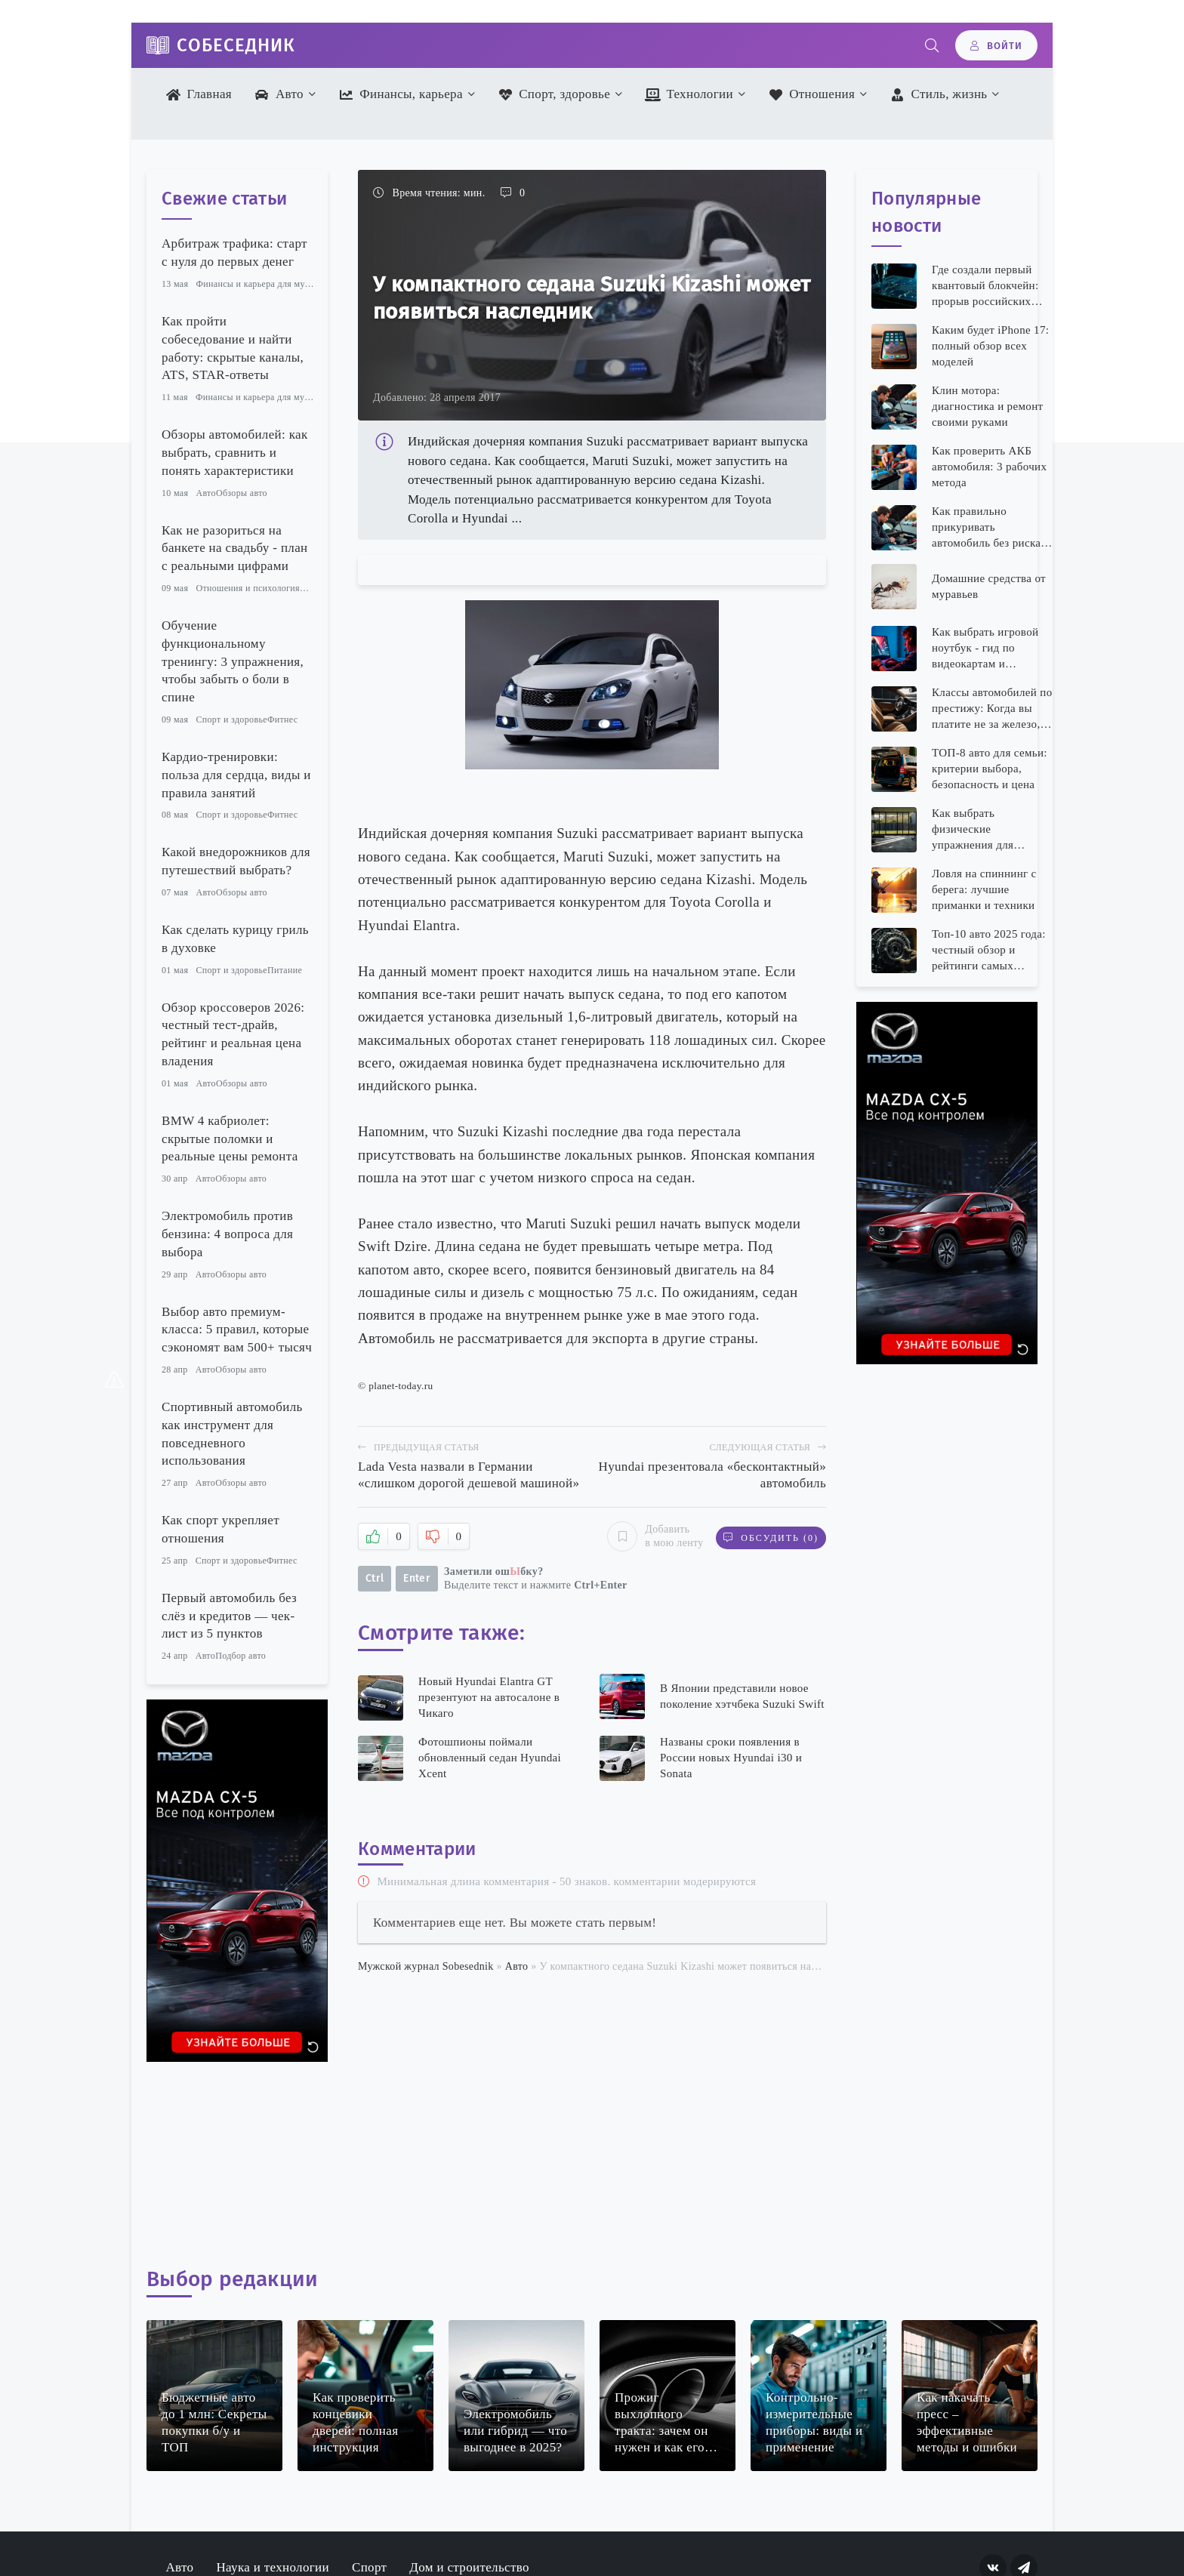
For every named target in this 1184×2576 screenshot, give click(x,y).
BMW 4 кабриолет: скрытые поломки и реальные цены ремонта (230, 1139)
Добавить (652, 1536)
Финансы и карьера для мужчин (260, 284)
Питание (284, 970)
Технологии (688, 94)
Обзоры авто (241, 493)
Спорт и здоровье (231, 719)
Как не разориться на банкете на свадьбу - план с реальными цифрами (234, 548)
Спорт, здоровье (554, 94)
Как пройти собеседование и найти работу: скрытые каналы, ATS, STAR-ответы (233, 348)
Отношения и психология (248, 588)
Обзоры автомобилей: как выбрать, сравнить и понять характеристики (234, 452)
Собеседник (236, 45)
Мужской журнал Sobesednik (426, 1966)
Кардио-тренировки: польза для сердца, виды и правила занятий (236, 775)
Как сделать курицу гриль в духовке (235, 939)
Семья (312, 588)
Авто (279, 94)
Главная (199, 94)
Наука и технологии (272, 2567)
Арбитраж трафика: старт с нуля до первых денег (234, 252)
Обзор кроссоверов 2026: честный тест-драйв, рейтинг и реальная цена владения (233, 1034)
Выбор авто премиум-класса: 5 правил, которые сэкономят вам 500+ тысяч (237, 1330)
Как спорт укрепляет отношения (220, 1529)
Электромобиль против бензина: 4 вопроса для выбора (227, 1234)
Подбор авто (240, 1655)
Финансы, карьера (400, 94)
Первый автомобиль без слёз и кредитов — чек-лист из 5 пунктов (229, 1616)
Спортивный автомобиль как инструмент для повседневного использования (232, 1434)
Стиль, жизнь (939, 94)
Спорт (369, 2567)
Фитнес (282, 719)
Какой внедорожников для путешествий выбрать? (236, 861)
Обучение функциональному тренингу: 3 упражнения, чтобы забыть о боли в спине (233, 661)
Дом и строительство (469, 2567)
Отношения (811, 94)
